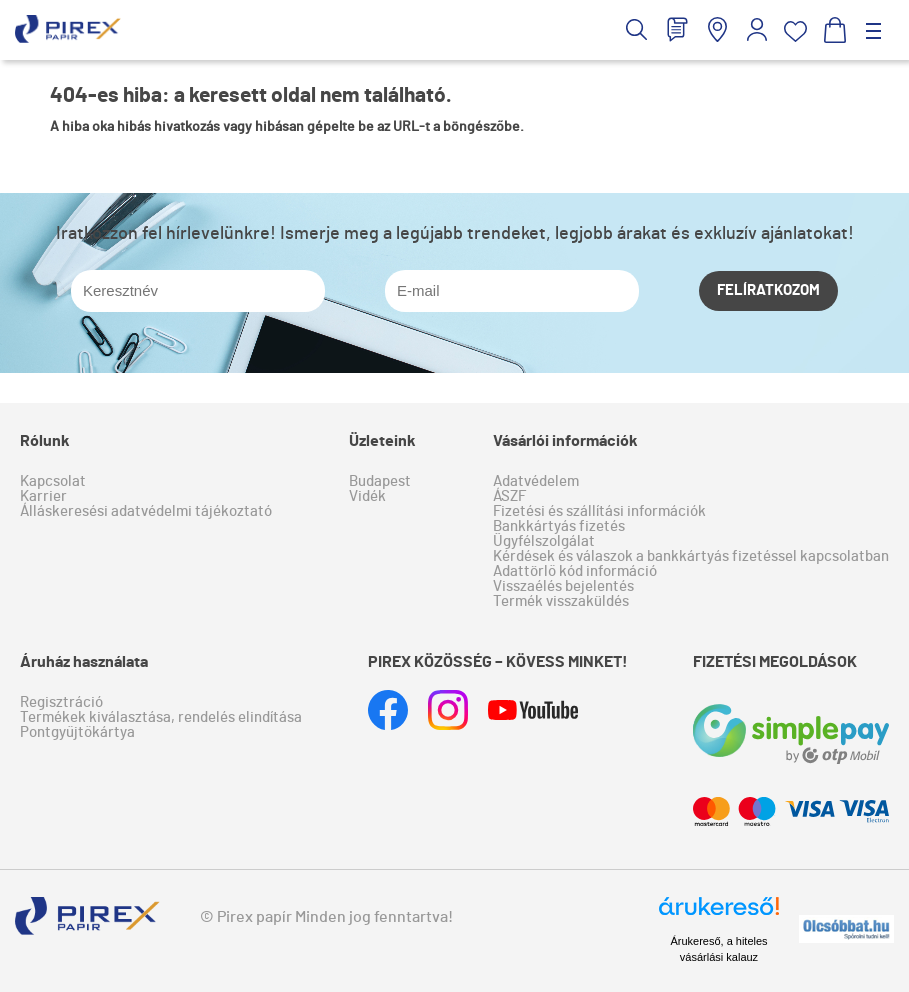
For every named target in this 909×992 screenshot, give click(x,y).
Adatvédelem (536, 481)
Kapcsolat (53, 481)
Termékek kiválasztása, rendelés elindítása (161, 717)
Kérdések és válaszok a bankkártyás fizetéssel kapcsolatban (691, 556)
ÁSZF (509, 496)
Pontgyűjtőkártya (77, 732)
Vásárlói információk (565, 441)
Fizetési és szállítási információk (599, 511)
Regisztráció (61, 702)
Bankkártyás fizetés (559, 526)
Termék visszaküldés (561, 601)
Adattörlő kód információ (575, 571)
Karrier (43, 496)
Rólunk (45, 441)
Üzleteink (382, 441)
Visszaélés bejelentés (563, 586)
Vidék (367, 496)
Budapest (380, 481)
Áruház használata (84, 662)
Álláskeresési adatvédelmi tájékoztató (146, 511)
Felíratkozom (768, 290)
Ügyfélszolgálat (544, 541)
